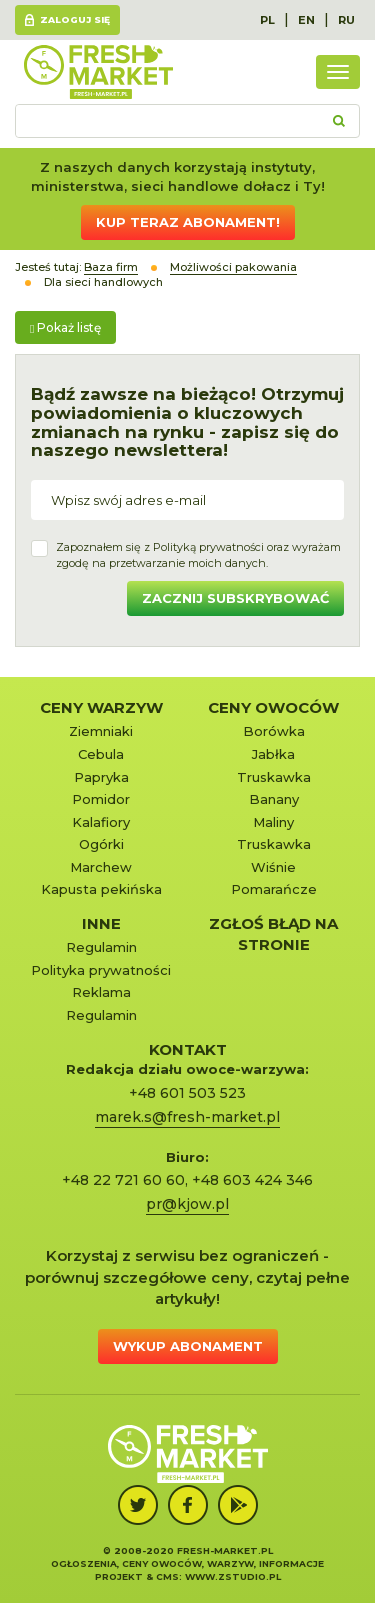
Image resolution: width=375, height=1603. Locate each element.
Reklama (101, 992)
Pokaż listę (65, 327)
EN (306, 20)
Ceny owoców (273, 707)
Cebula (101, 754)
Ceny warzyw (101, 707)
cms (167, 1576)
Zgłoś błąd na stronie (273, 934)
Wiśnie (273, 867)
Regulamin (101, 947)
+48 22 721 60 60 (123, 1180)
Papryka (101, 777)
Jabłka (273, 754)
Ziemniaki (101, 731)
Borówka (274, 731)
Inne (101, 923)
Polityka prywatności (101, 970)
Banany (274, 799)
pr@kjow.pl (187, 1204)
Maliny (273, 822)
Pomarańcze (274, 889)
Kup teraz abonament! (188, 222)
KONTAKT (188, 1049)
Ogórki (101, 844)
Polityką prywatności (208, 547)
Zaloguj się (75, 19)
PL (267, 20)
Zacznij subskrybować (235, 598)
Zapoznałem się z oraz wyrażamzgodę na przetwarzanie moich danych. (198, 555)
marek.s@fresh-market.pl (187, 1117)
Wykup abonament (188, 1346)
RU (346, 20)
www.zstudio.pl (233, 1576)
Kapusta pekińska (101, 889)
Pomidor (101, 799)
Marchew (101, 867)
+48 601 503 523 (187, 1093)
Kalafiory (101, 822)
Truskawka (274, 777)
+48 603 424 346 (252, 1180)
